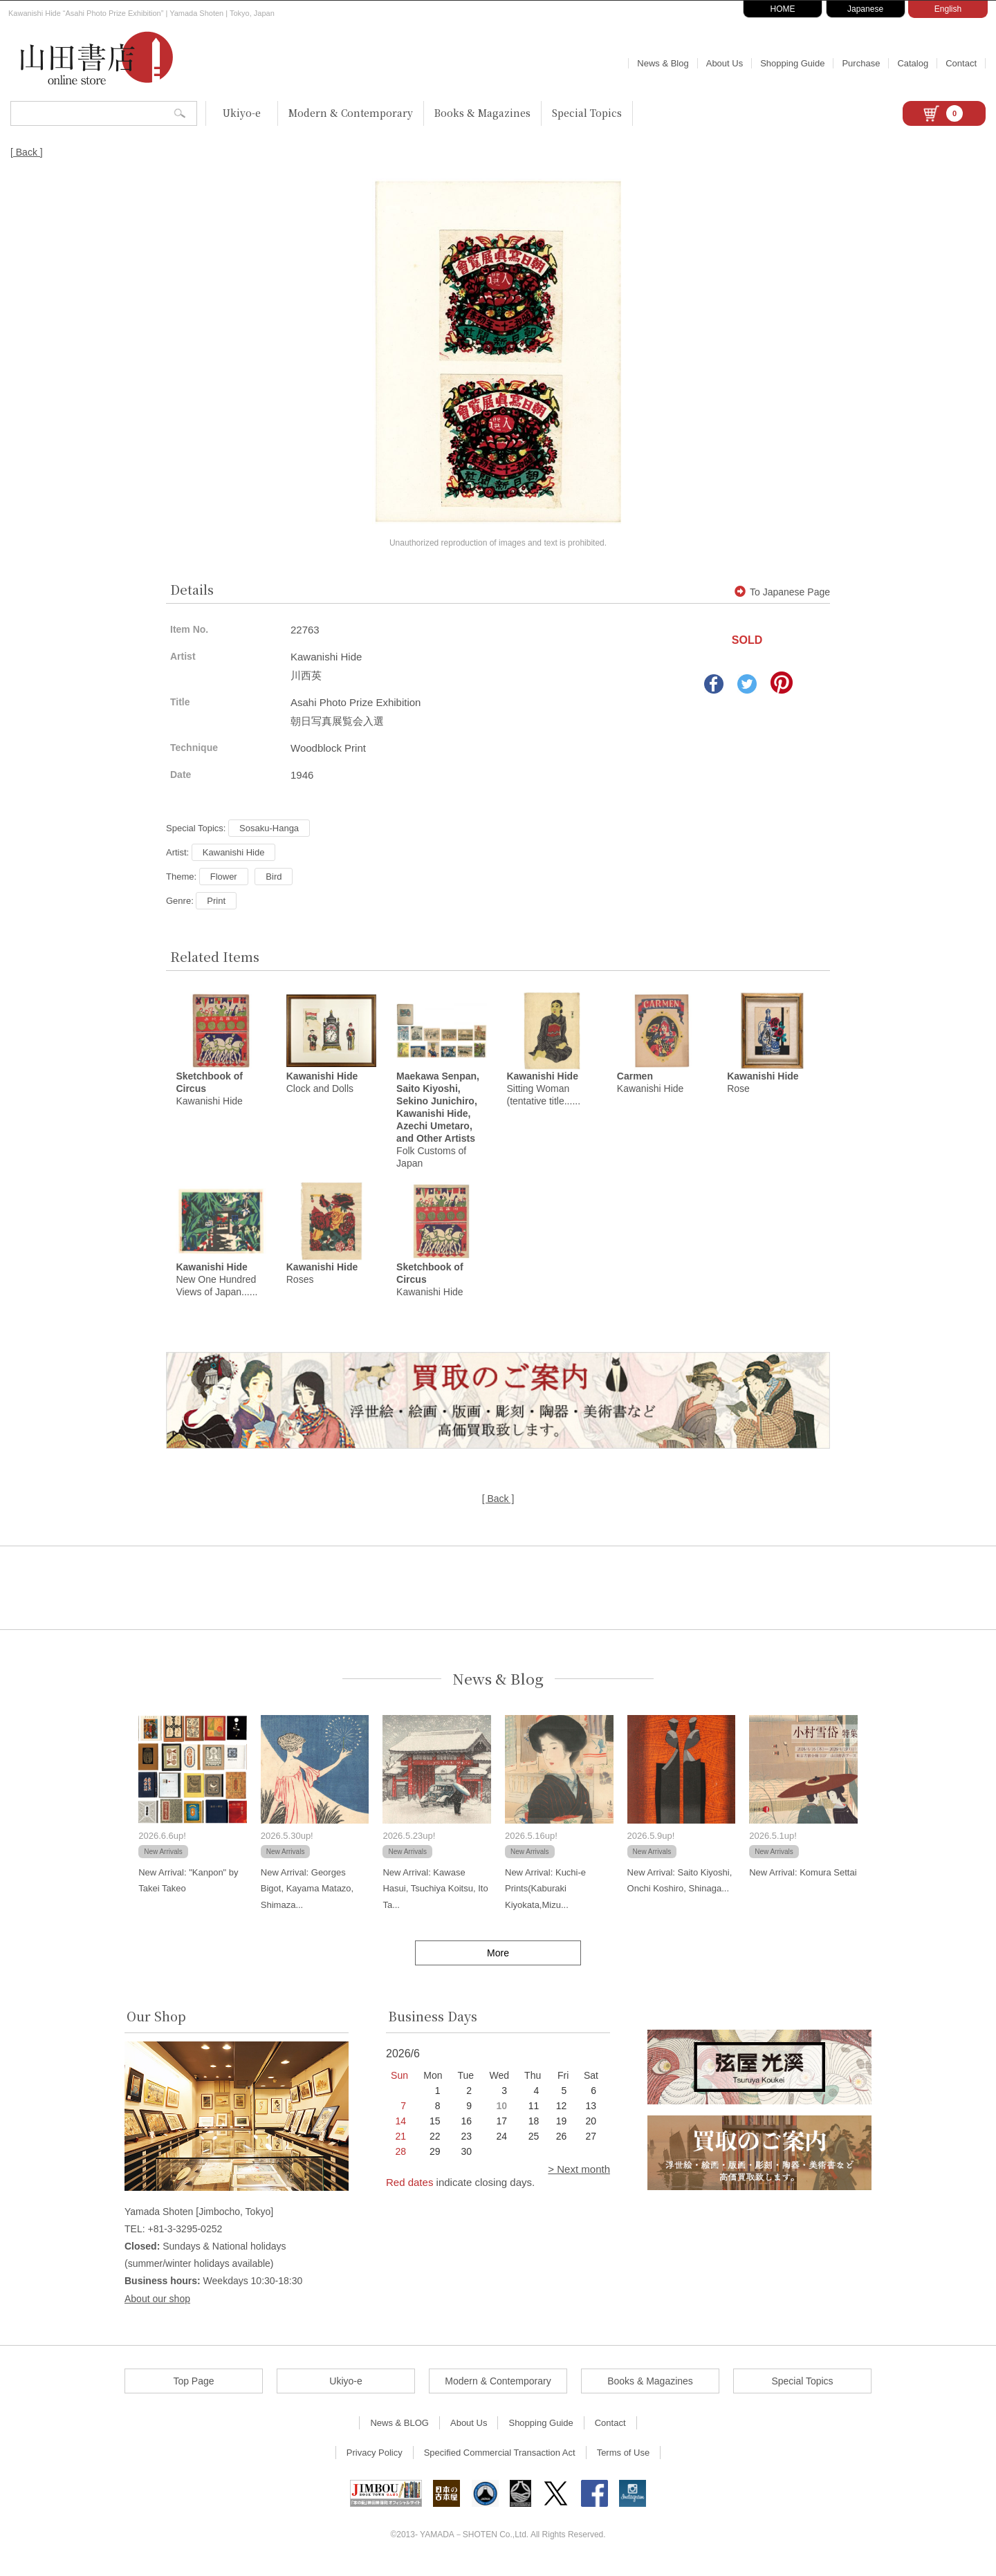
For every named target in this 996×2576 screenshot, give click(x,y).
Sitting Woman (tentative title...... (543, 1093)
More (498, 1961)
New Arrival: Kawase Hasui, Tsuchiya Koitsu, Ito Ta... (435, 1897)
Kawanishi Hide (234, 852)
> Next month (579, 2178)
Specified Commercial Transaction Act (499, 2461)
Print (216, 901)
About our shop (157, 2307)
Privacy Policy (375, 2461)
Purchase (861, 63)
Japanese (865, 9)
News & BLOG (399, 2432)
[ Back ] (26, 152)
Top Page (193, 2390)
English (947, 9)
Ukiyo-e (242, 113)
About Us (724, 63)
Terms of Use (623, 2461)
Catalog (912, 63)
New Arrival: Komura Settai (802, 1881)
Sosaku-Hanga (269, 828)
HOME (783, 9)
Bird (274, 876)
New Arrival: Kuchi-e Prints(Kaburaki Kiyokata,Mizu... (545, 1897)
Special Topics (587, 113)
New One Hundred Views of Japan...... (216, 1288)
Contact (961, 63)
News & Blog (662, 63)
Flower (223, 876)
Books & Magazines (482, 113)
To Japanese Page (782, 591)
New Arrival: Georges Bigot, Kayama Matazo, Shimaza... (307, 1897)
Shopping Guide (792, 63)
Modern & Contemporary (350, 113)
